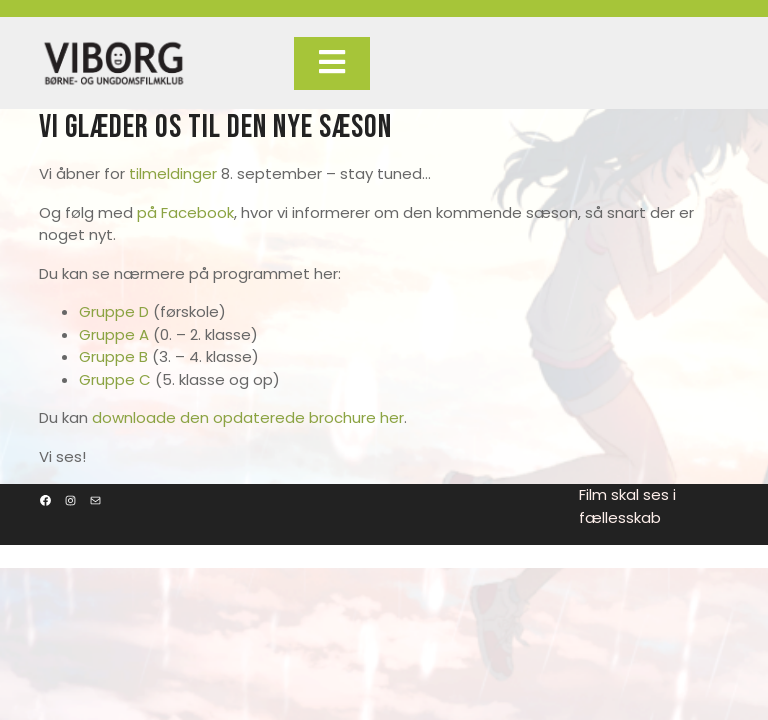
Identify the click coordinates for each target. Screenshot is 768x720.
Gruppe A (114, 334)
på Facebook (185, 212)
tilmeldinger (173, 173)
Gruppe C (115, 379)
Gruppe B (113, 356)
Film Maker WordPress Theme (358, 555)
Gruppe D (114, 311)
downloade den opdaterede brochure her (248, 417)
